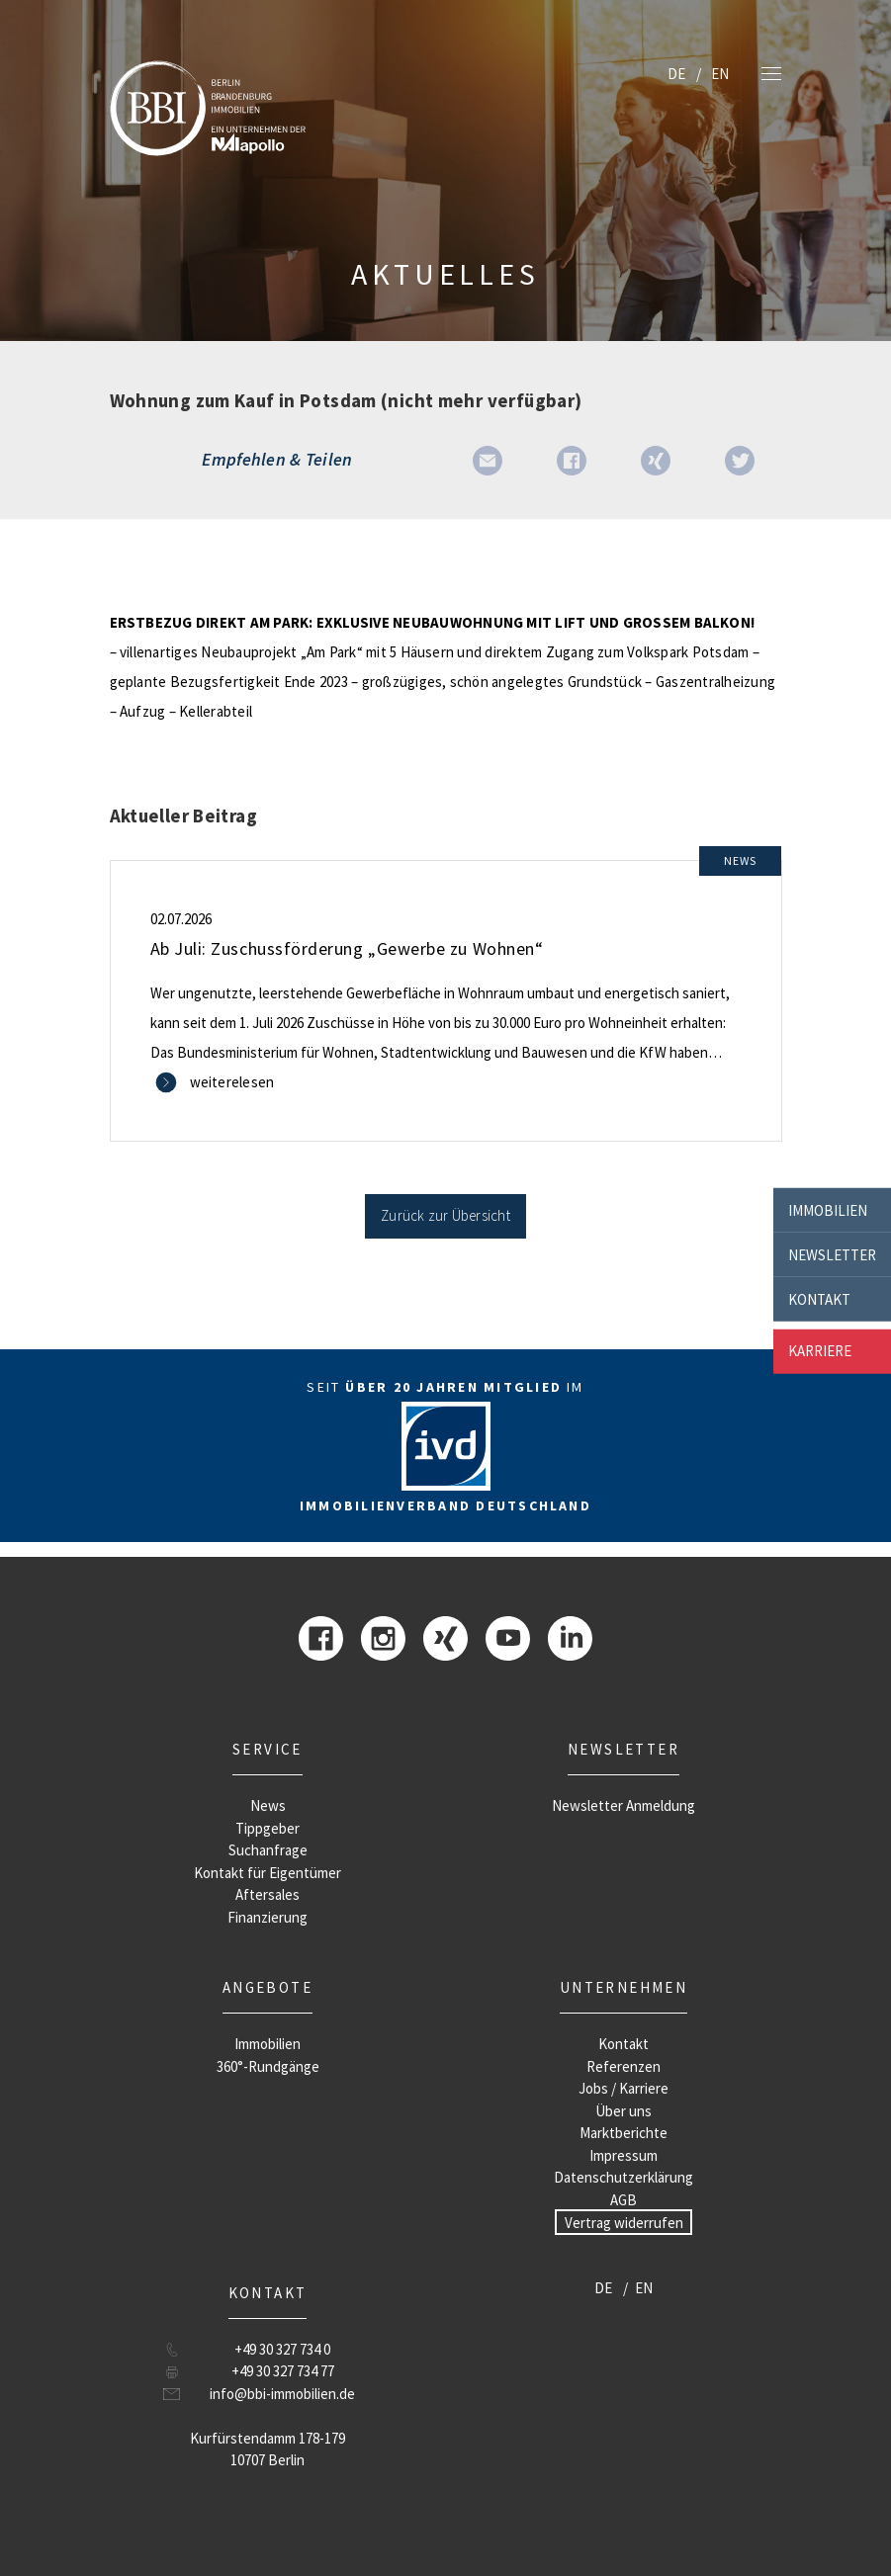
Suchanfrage (268, 1850)
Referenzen (623, 2066)
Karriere (819, 1350)
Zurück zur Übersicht (445, 1215)
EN (720, 73)
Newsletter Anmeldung (623, 1805)
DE (676, 73)
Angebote (267, 1987)
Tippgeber (267, 1828)
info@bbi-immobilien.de (282, 2393)
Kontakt (819, 1298)
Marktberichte (623, 2132)
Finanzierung (267, 1917)
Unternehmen (623, 1987)
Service (267, 1749)
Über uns (623, 2111)
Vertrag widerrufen (624, 2221)
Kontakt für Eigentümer (267, 1872)
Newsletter (832, 1254)
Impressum (623, 2155)
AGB (623, 2199)
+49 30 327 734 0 (282, 2349)
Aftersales (267, 1894)
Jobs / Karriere (623, 2088)
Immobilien (827, 1209)
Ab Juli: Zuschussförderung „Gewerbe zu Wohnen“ (347, 948)
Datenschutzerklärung (623, 2177)
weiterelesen (232, 1082)
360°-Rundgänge (268, 2066)
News (268, 1805)
